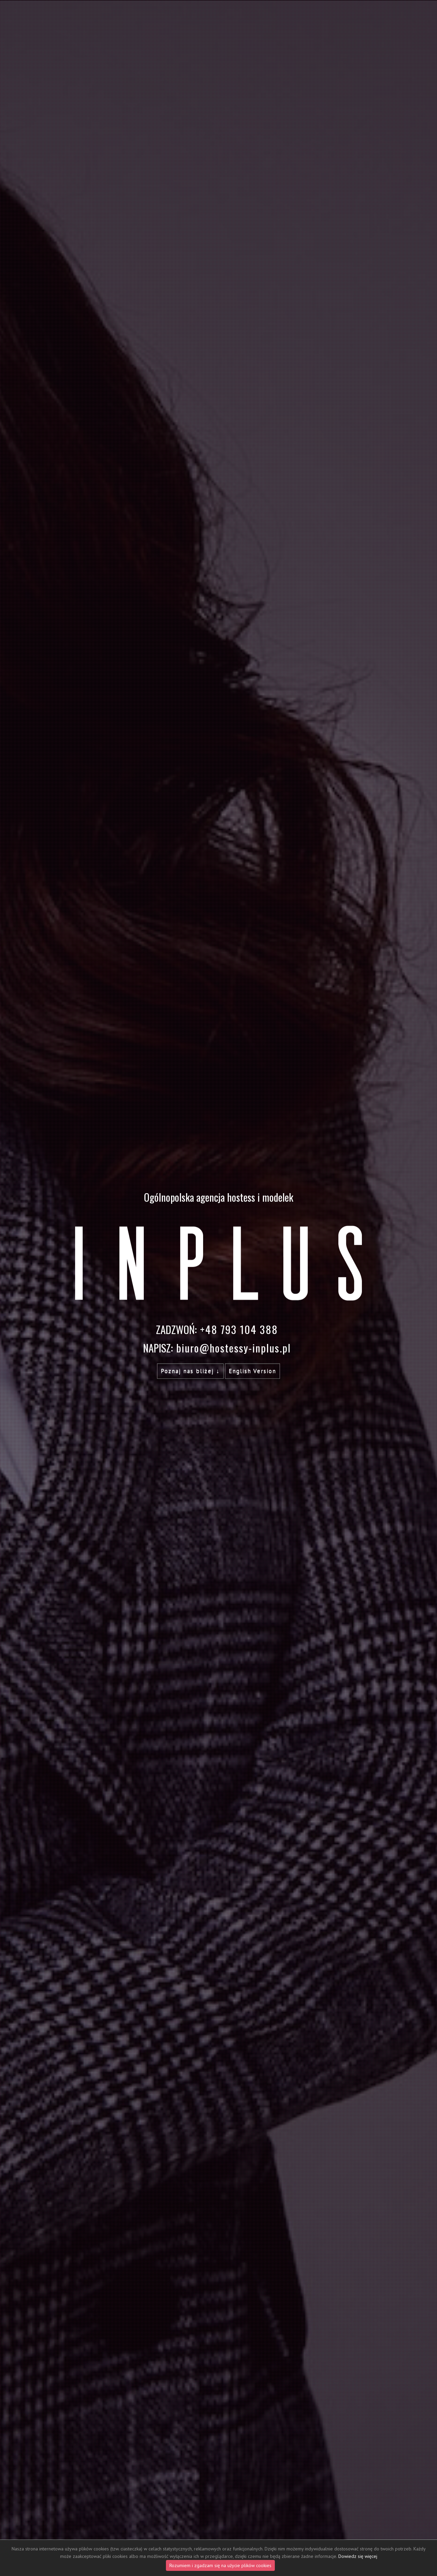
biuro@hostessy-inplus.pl (233, 1348)
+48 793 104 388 (239, 1329)
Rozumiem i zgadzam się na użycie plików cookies (220, 2565)
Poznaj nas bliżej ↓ (190, 1371)
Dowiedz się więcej (357, 2556)
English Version (252, 1371)
